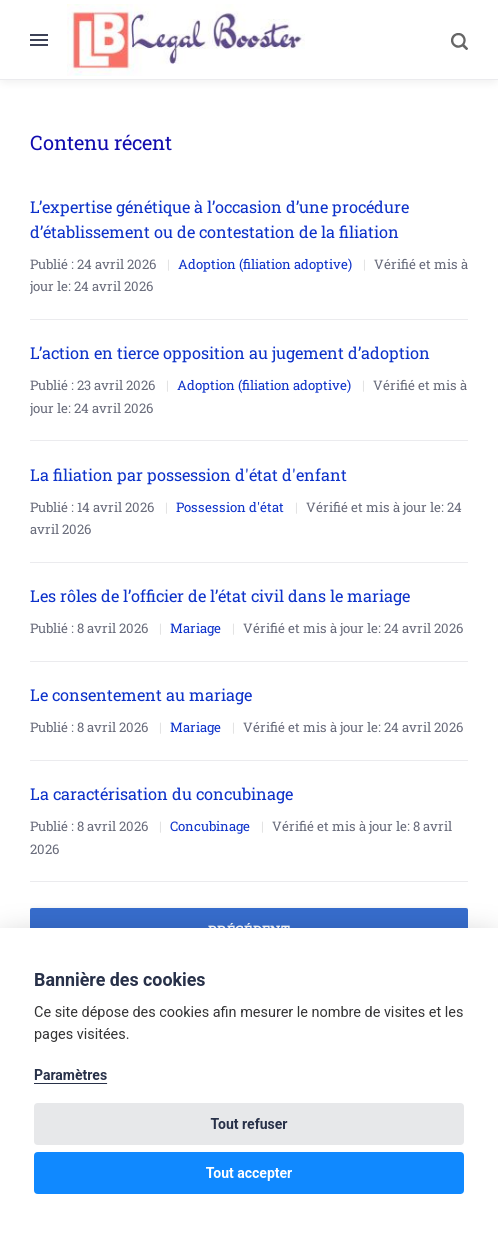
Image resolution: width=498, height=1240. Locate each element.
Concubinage (210, 826)
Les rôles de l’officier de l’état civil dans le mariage (220, 595)
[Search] (449, 40)
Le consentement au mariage (141, 694)
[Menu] (48, 40)
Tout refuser (249, 1124)
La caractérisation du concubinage (161, 793)
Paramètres (70, 1075)
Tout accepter (249, 1173)
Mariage (195, 628)
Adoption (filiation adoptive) (265, 264)
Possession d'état (230, 507)
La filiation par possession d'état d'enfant (188, 474)
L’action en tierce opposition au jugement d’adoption (230, 352)
